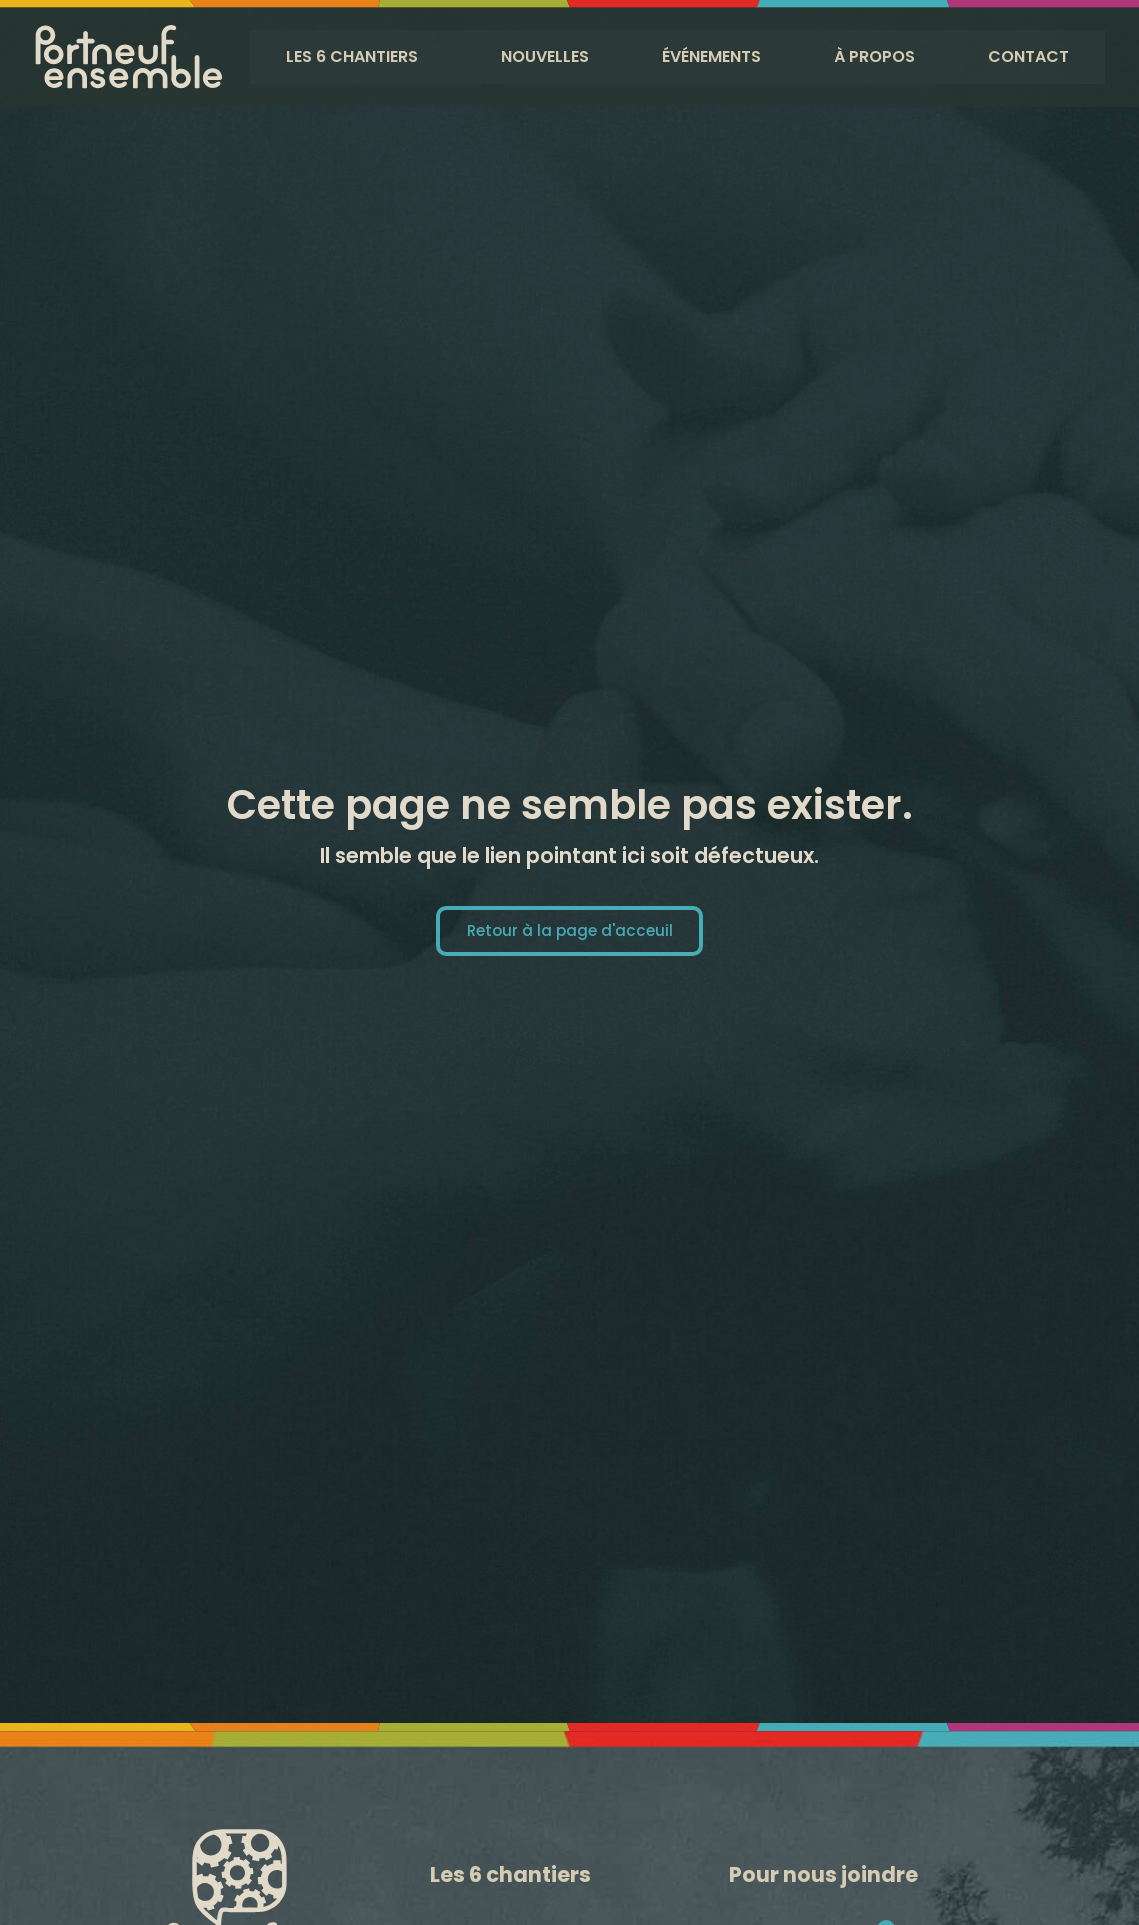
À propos (878, 56)
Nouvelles (546, 56)
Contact (1028, 56)
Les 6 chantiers (353, 56)
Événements (715, 56)
